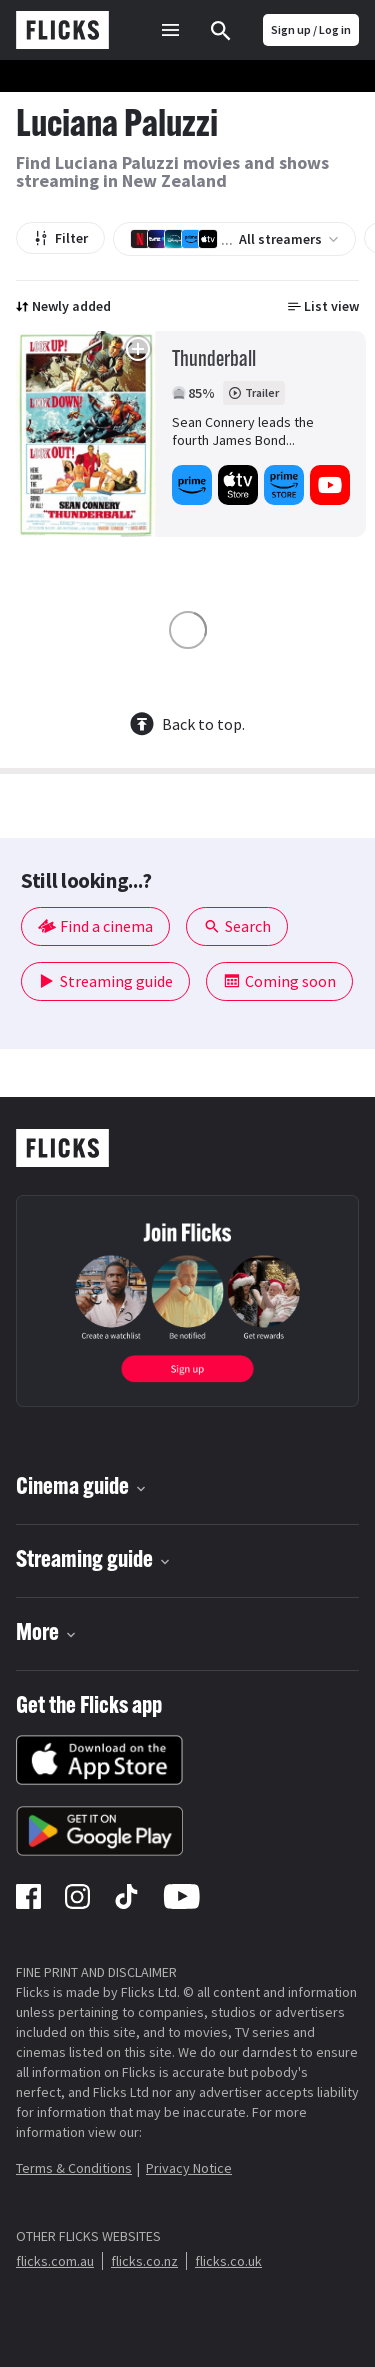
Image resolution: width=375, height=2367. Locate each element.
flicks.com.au (55, 2261)
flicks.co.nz (144, 2261)
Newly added (63, 306)
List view (323, 306)
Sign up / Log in (311, 29)
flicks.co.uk (228, 2261)
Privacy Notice (189, 2168)
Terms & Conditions (74, 2168)
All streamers (234, 239)
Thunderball (214, 360)
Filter (60, 238)
